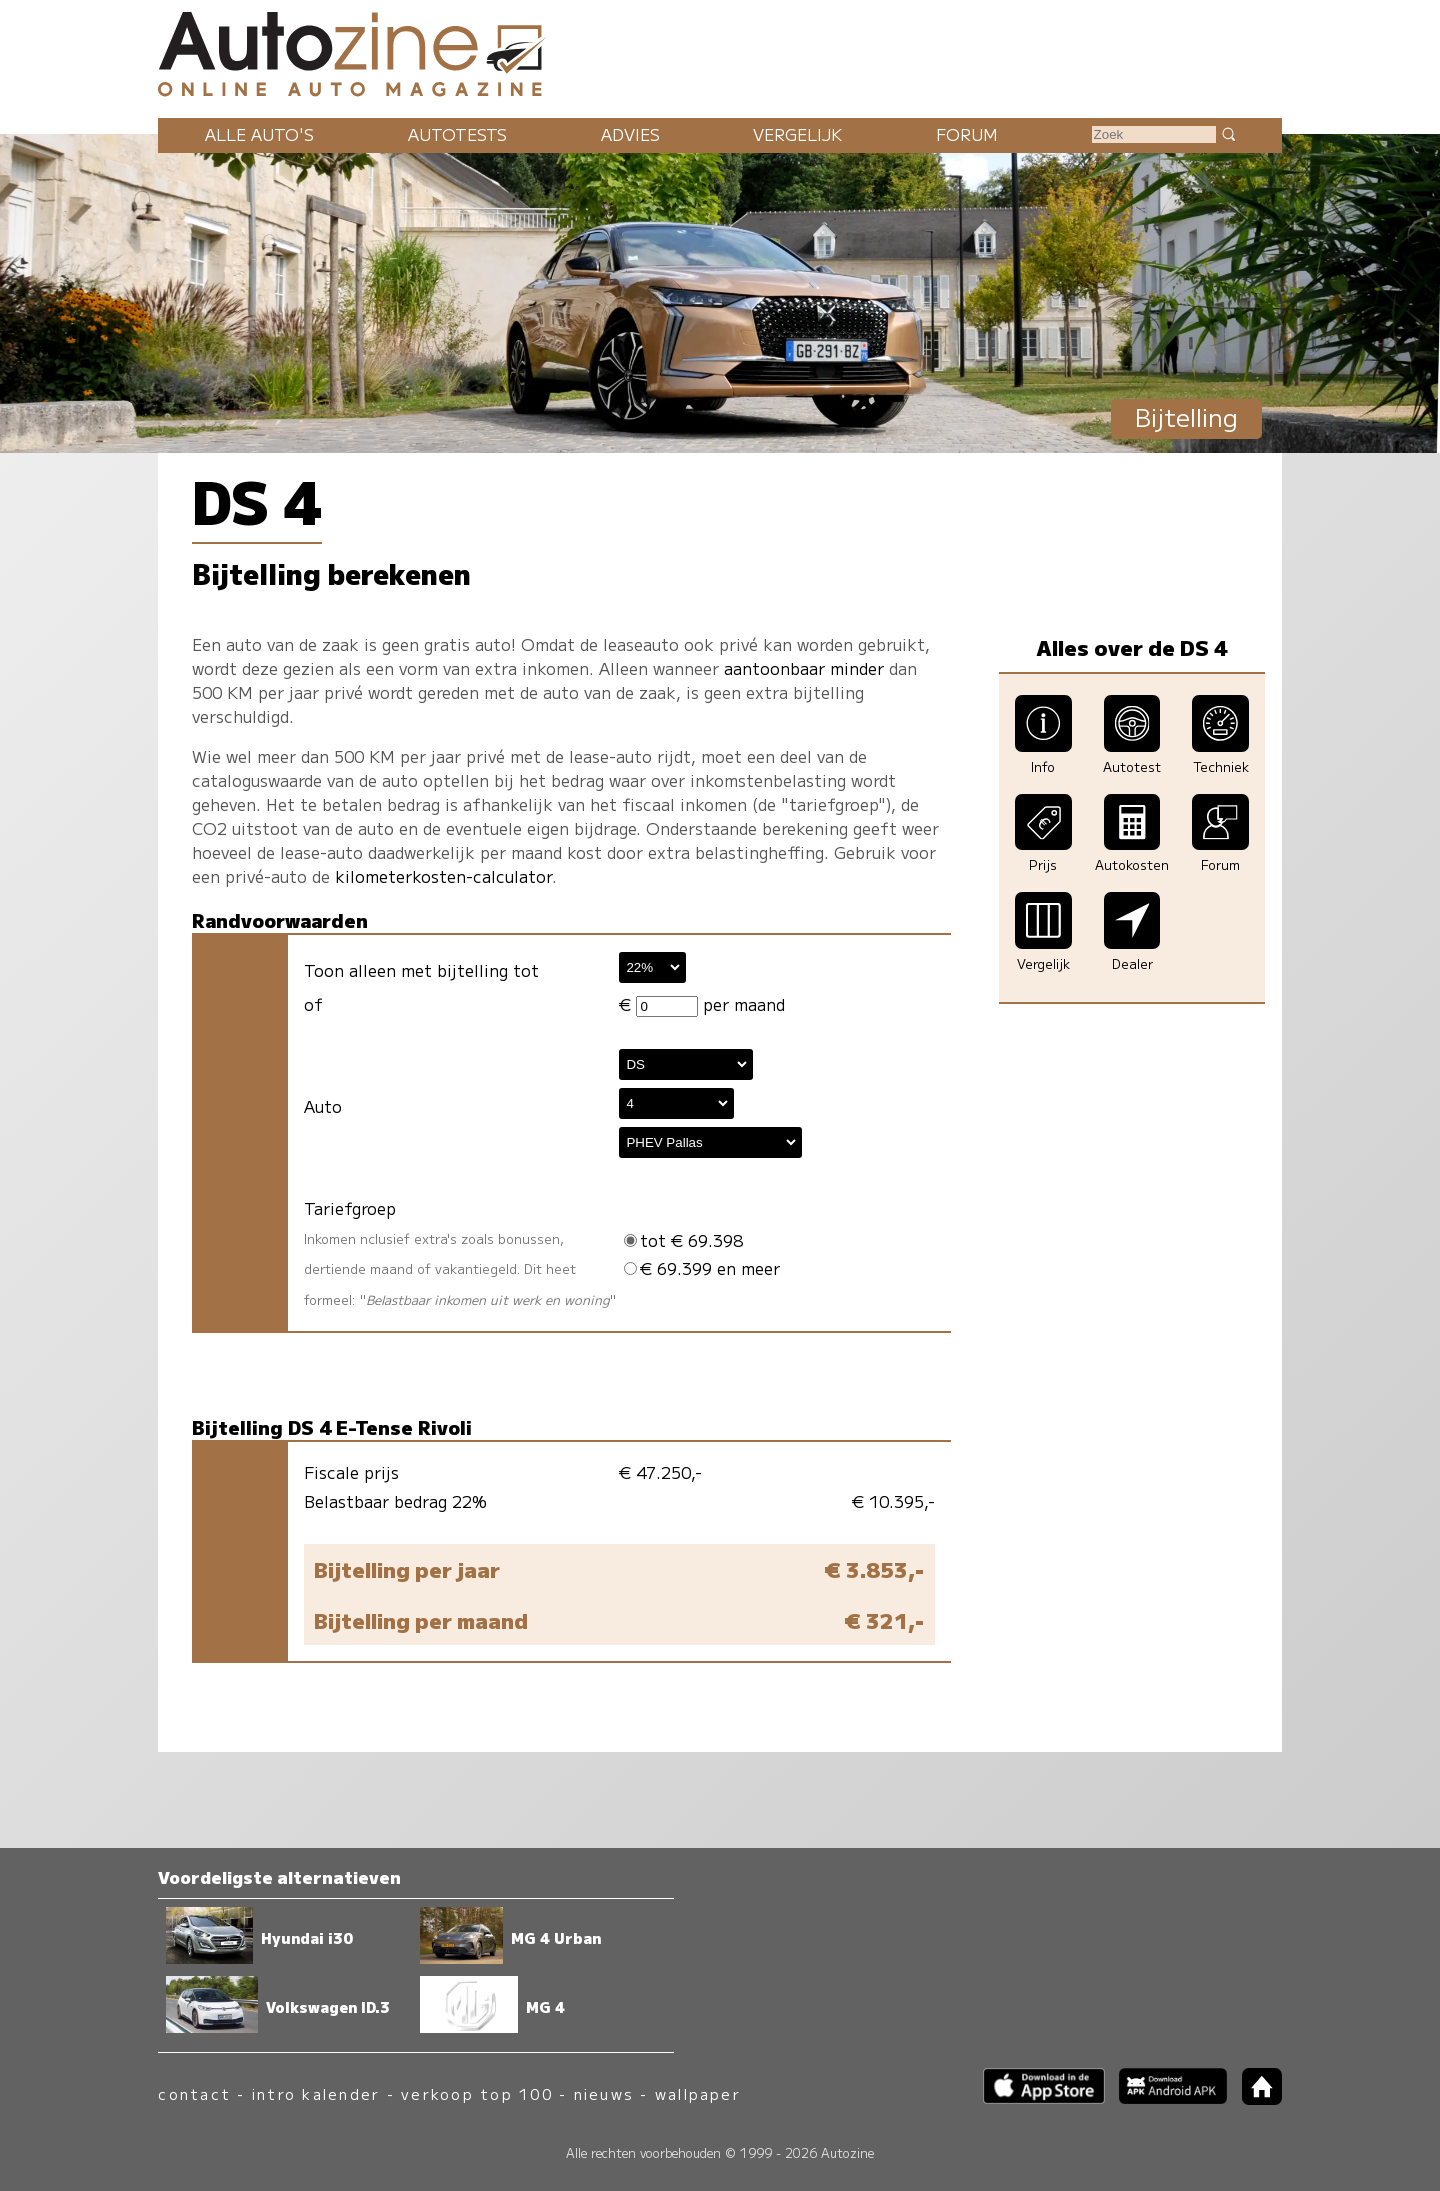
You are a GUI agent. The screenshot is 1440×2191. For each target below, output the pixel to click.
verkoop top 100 (477, 2093)
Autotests (457, 134)
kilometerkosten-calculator (443, 876)
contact (194, 2093)
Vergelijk (797, 134)
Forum (967, 134)
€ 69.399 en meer (702, 1268)
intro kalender (316, 2093)
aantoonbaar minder (804, 668)
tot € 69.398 (683, 1240)
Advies (630, 134)
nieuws (604, 2093)
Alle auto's (259, 134)
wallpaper (698, 2093)
